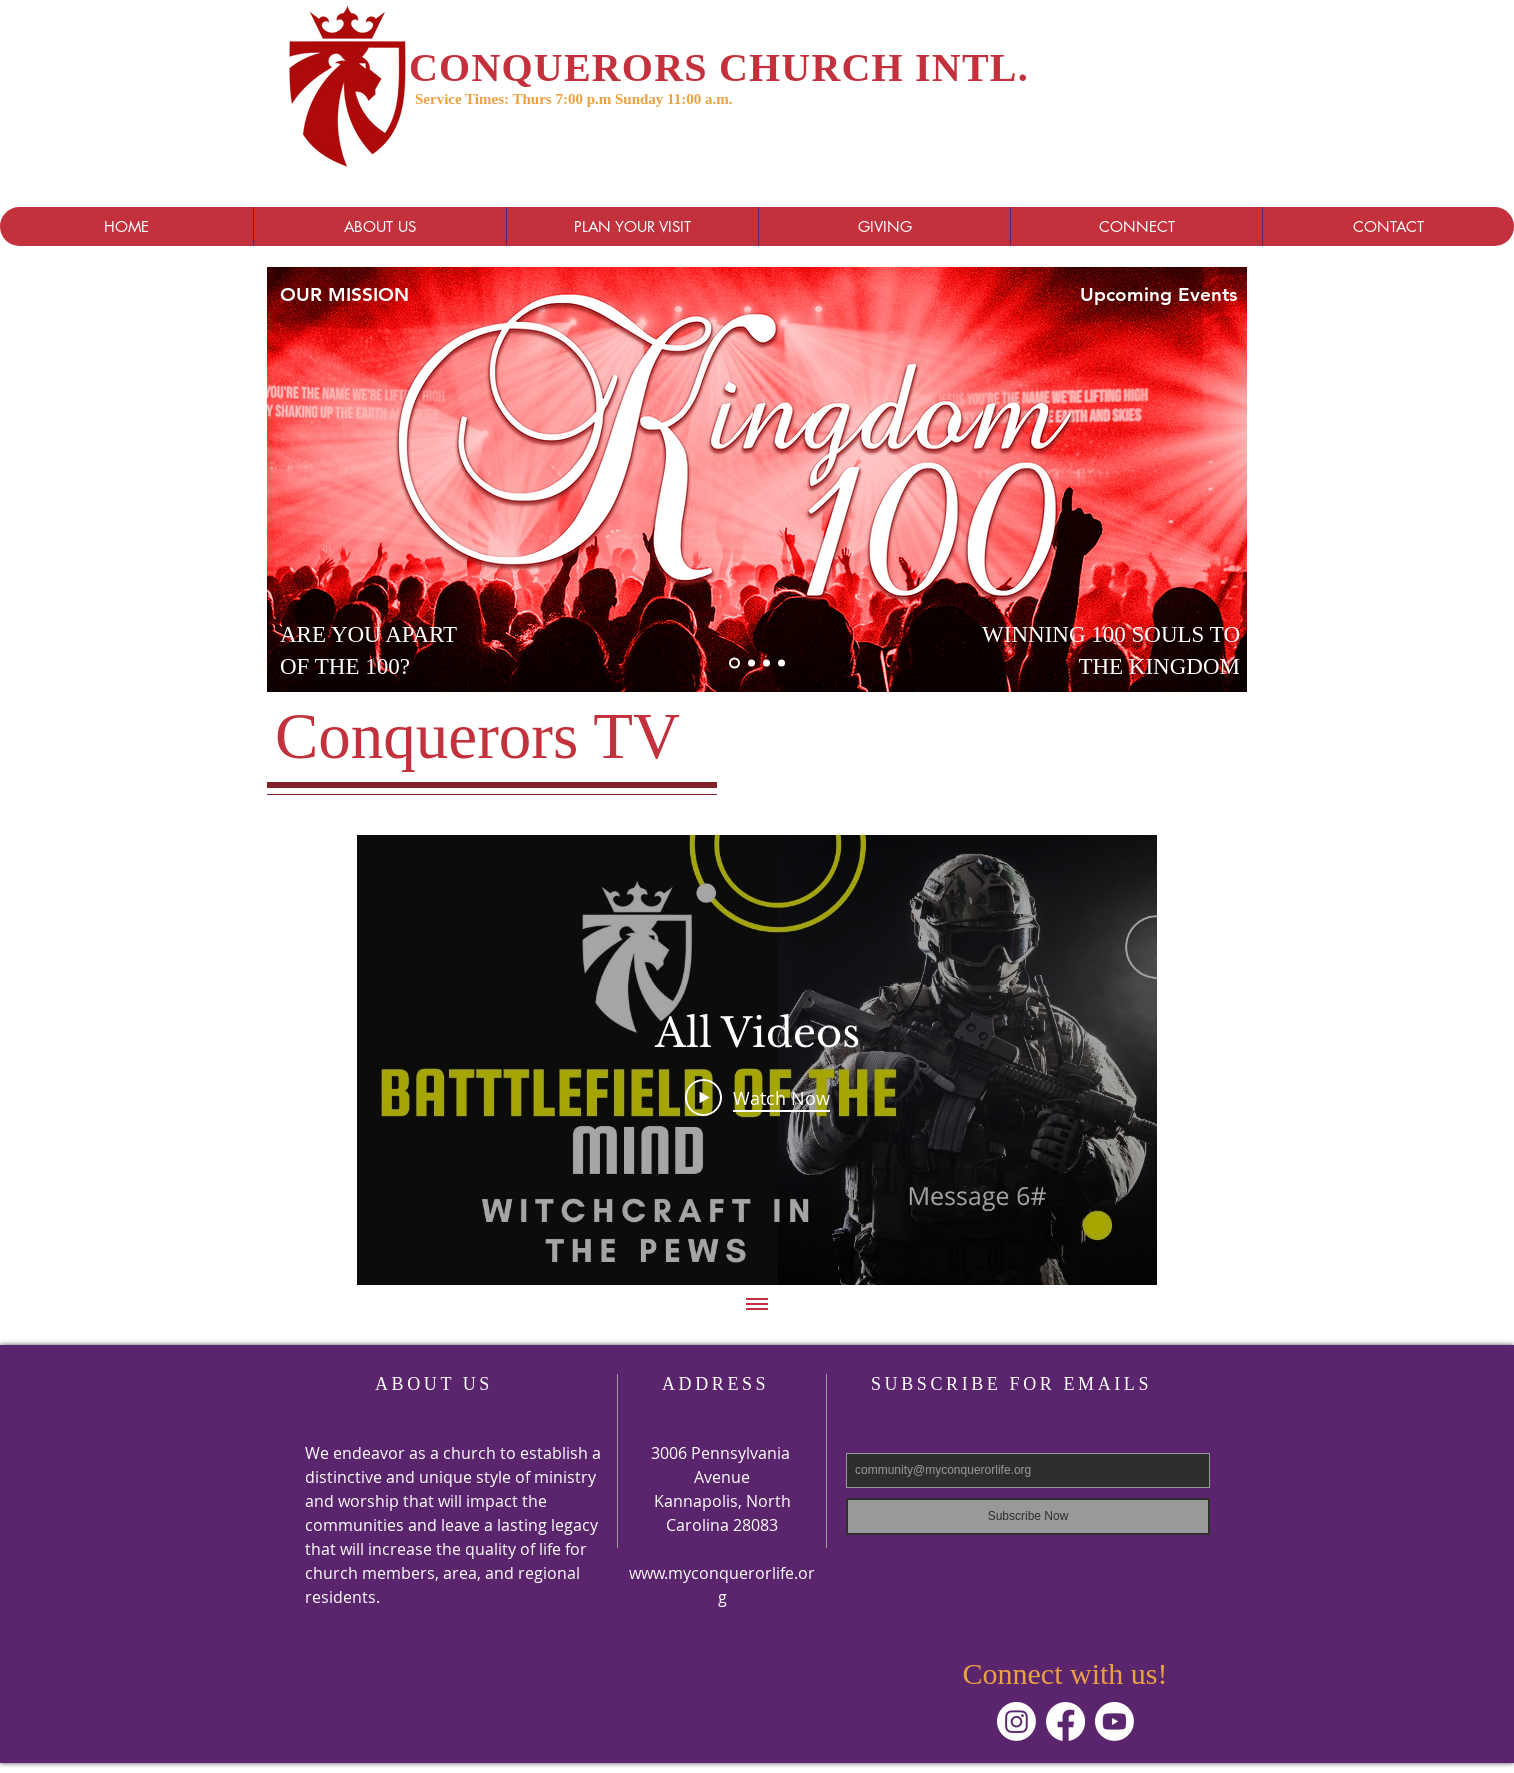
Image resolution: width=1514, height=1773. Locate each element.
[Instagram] (1016, 1721)
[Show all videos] (757, 1305)
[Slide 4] (781, 663)
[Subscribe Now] (1028, 1516)
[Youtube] (1114, 1721)
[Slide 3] (751, 663)
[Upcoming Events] (1198, 294)
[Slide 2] (766, 663)
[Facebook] (1065, 1721)
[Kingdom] (734, 663)
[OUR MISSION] (398, 294)
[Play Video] (757, 1097)
